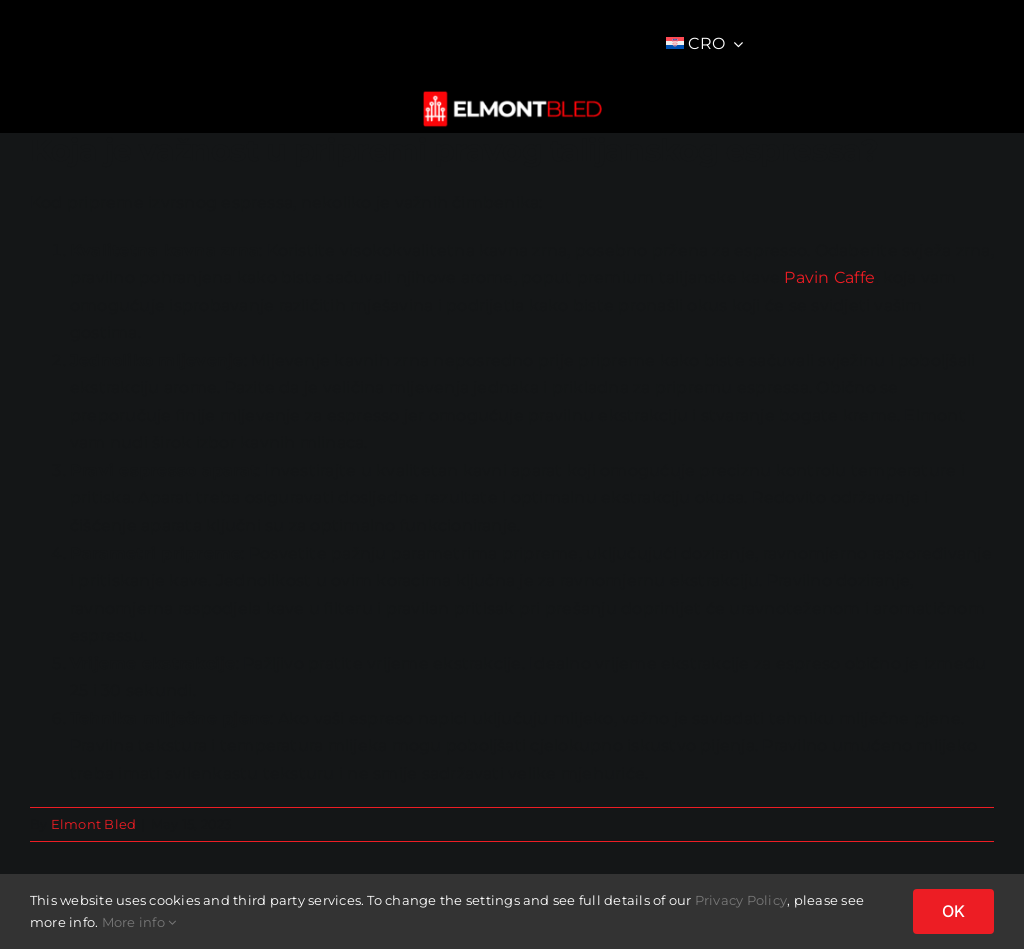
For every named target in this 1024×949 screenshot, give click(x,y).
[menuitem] (705, 44)
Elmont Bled (94, 824)
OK (953, 911)
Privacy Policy (741, 900)
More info (139, 922)
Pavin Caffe (829, 277)
